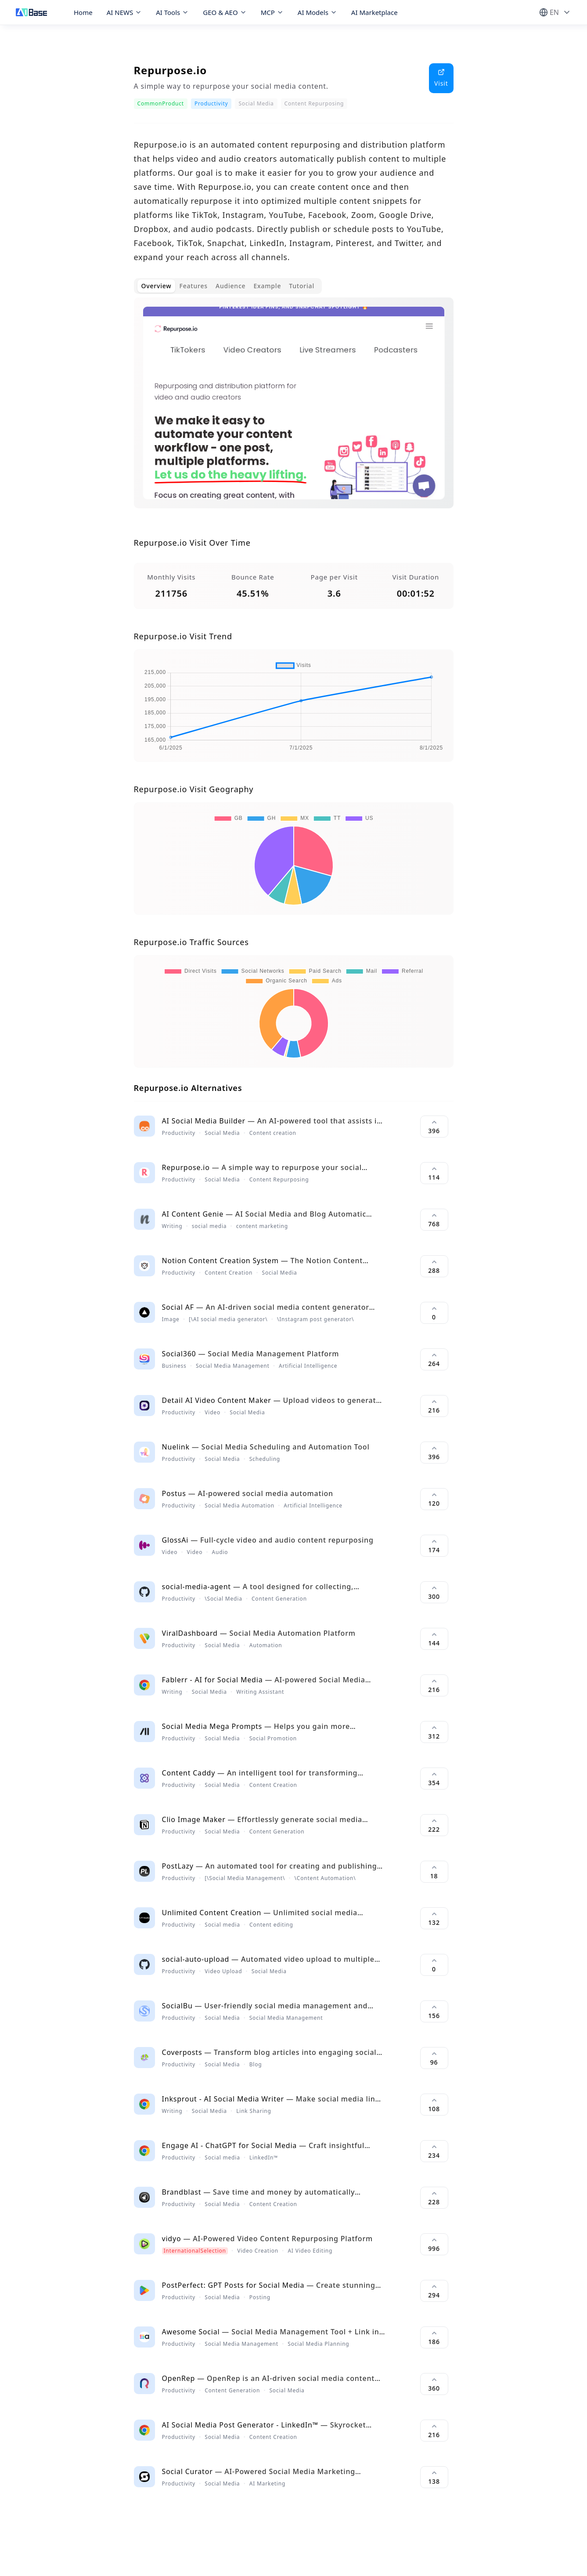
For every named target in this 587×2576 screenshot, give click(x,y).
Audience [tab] (231, 286)
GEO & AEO (224, 12)
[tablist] (228, 286)
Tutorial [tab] (301, 286)
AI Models (317, 12)
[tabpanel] (294, 409)
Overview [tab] (156, 286)
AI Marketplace (374, 12)
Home (83, 12)
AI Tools (172, 12)
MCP (272, 12)
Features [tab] (193, 286)
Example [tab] (267, 286)
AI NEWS (124, 12)
